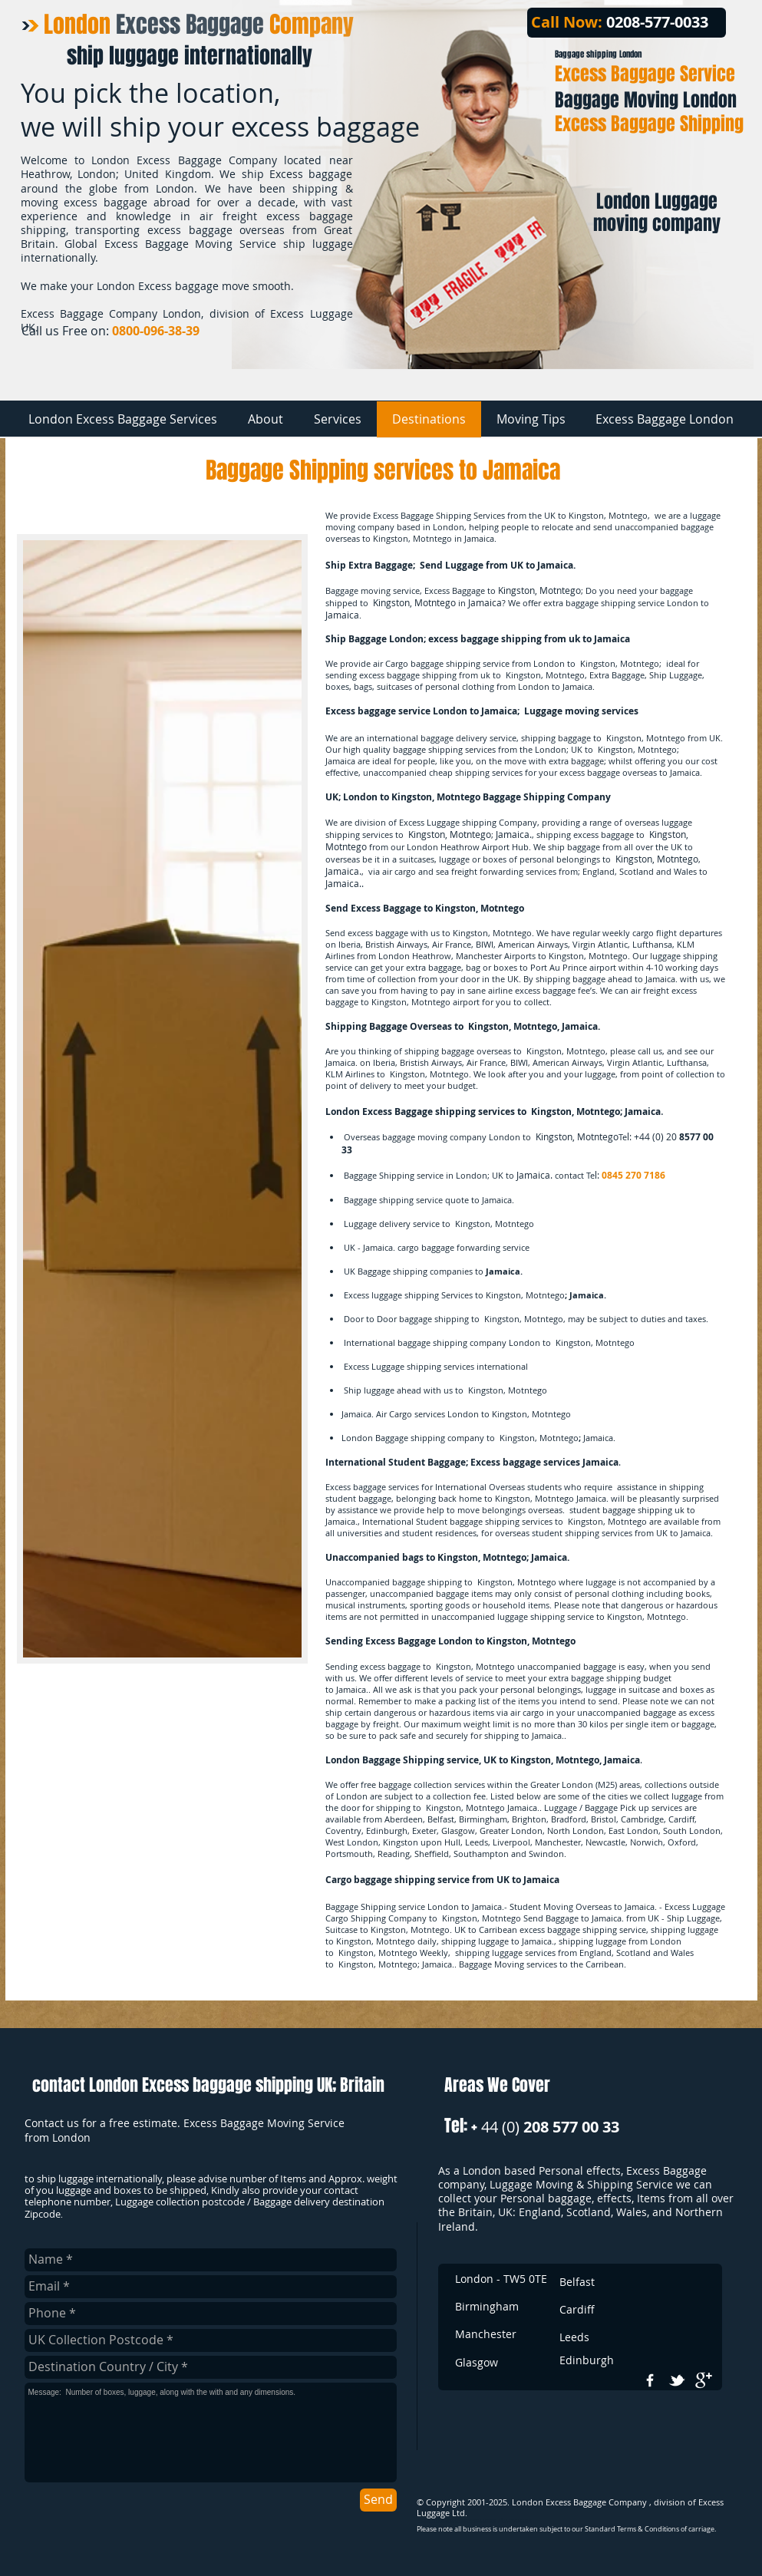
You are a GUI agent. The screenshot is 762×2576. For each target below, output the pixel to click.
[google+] (703, 2380)
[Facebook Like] (696, 333)
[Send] (378, 2500)
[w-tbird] (676, 2380)
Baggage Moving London (646, 100)
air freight (650, 990)
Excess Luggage (429, 822)
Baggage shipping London (598, 54)
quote (457, 1200)
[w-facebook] (650, 2380)
